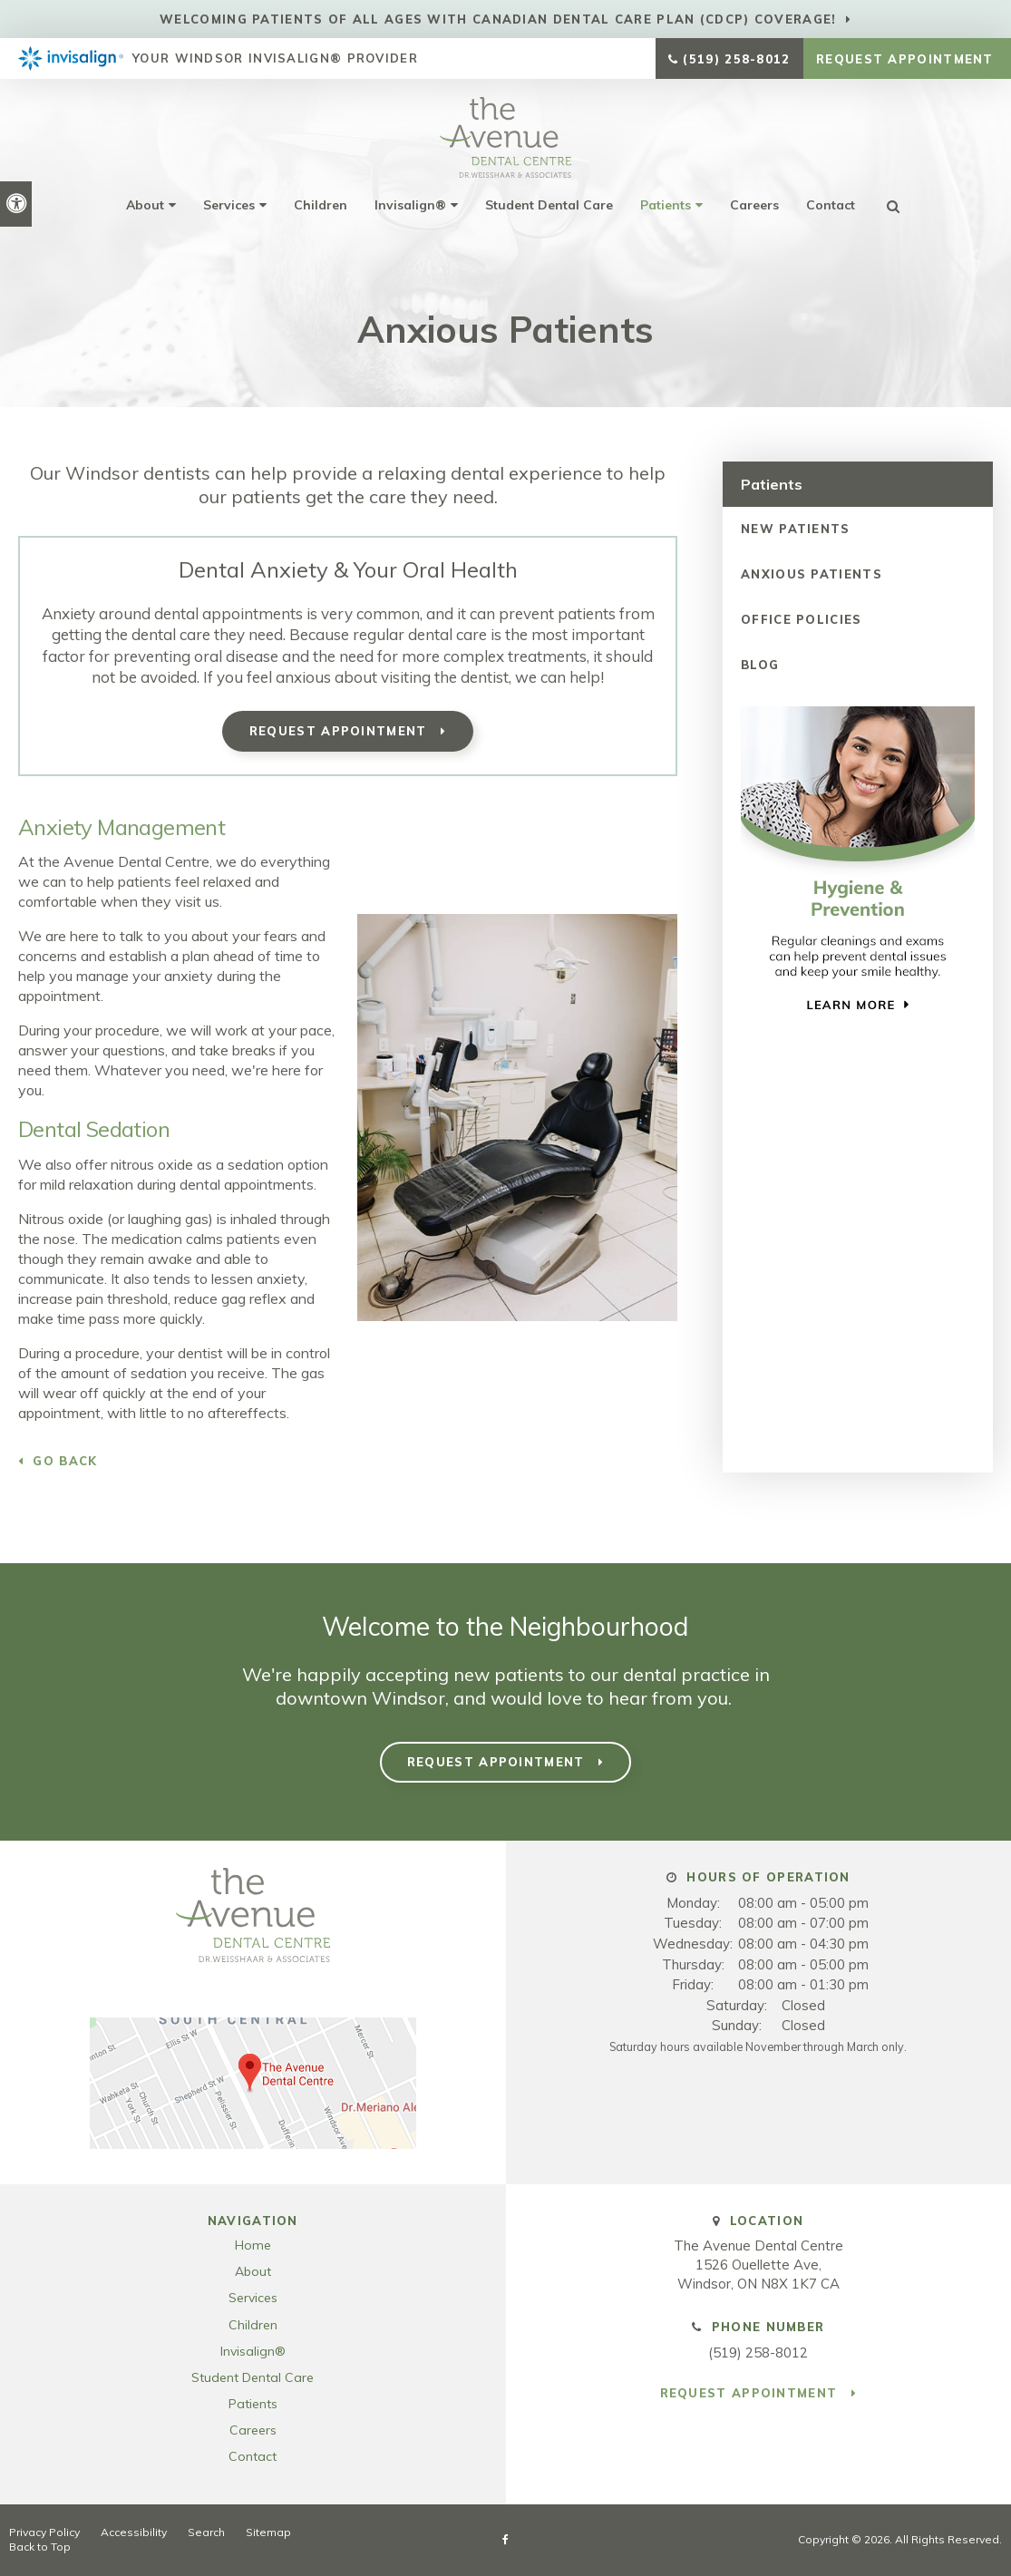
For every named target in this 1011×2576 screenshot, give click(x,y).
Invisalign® (410, 205)
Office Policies (801, 619)
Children (320, 205)
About (145, 205)
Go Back (65, 1460)
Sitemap (268, 2532)
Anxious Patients (811, 574)
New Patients (796, 528)
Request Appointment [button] (907, 59)
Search (206, 2532)
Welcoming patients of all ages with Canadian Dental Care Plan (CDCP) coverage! (498, 19)
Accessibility (134, 2532)
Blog (760, 664)
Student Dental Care (549, 205)
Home (253, 2245)
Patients (665, 205)
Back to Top (40, 2546)
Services (229, 205)
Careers (754, 205)
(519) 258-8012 (736, 59)
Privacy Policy (44, 2532)
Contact (830, 205)
